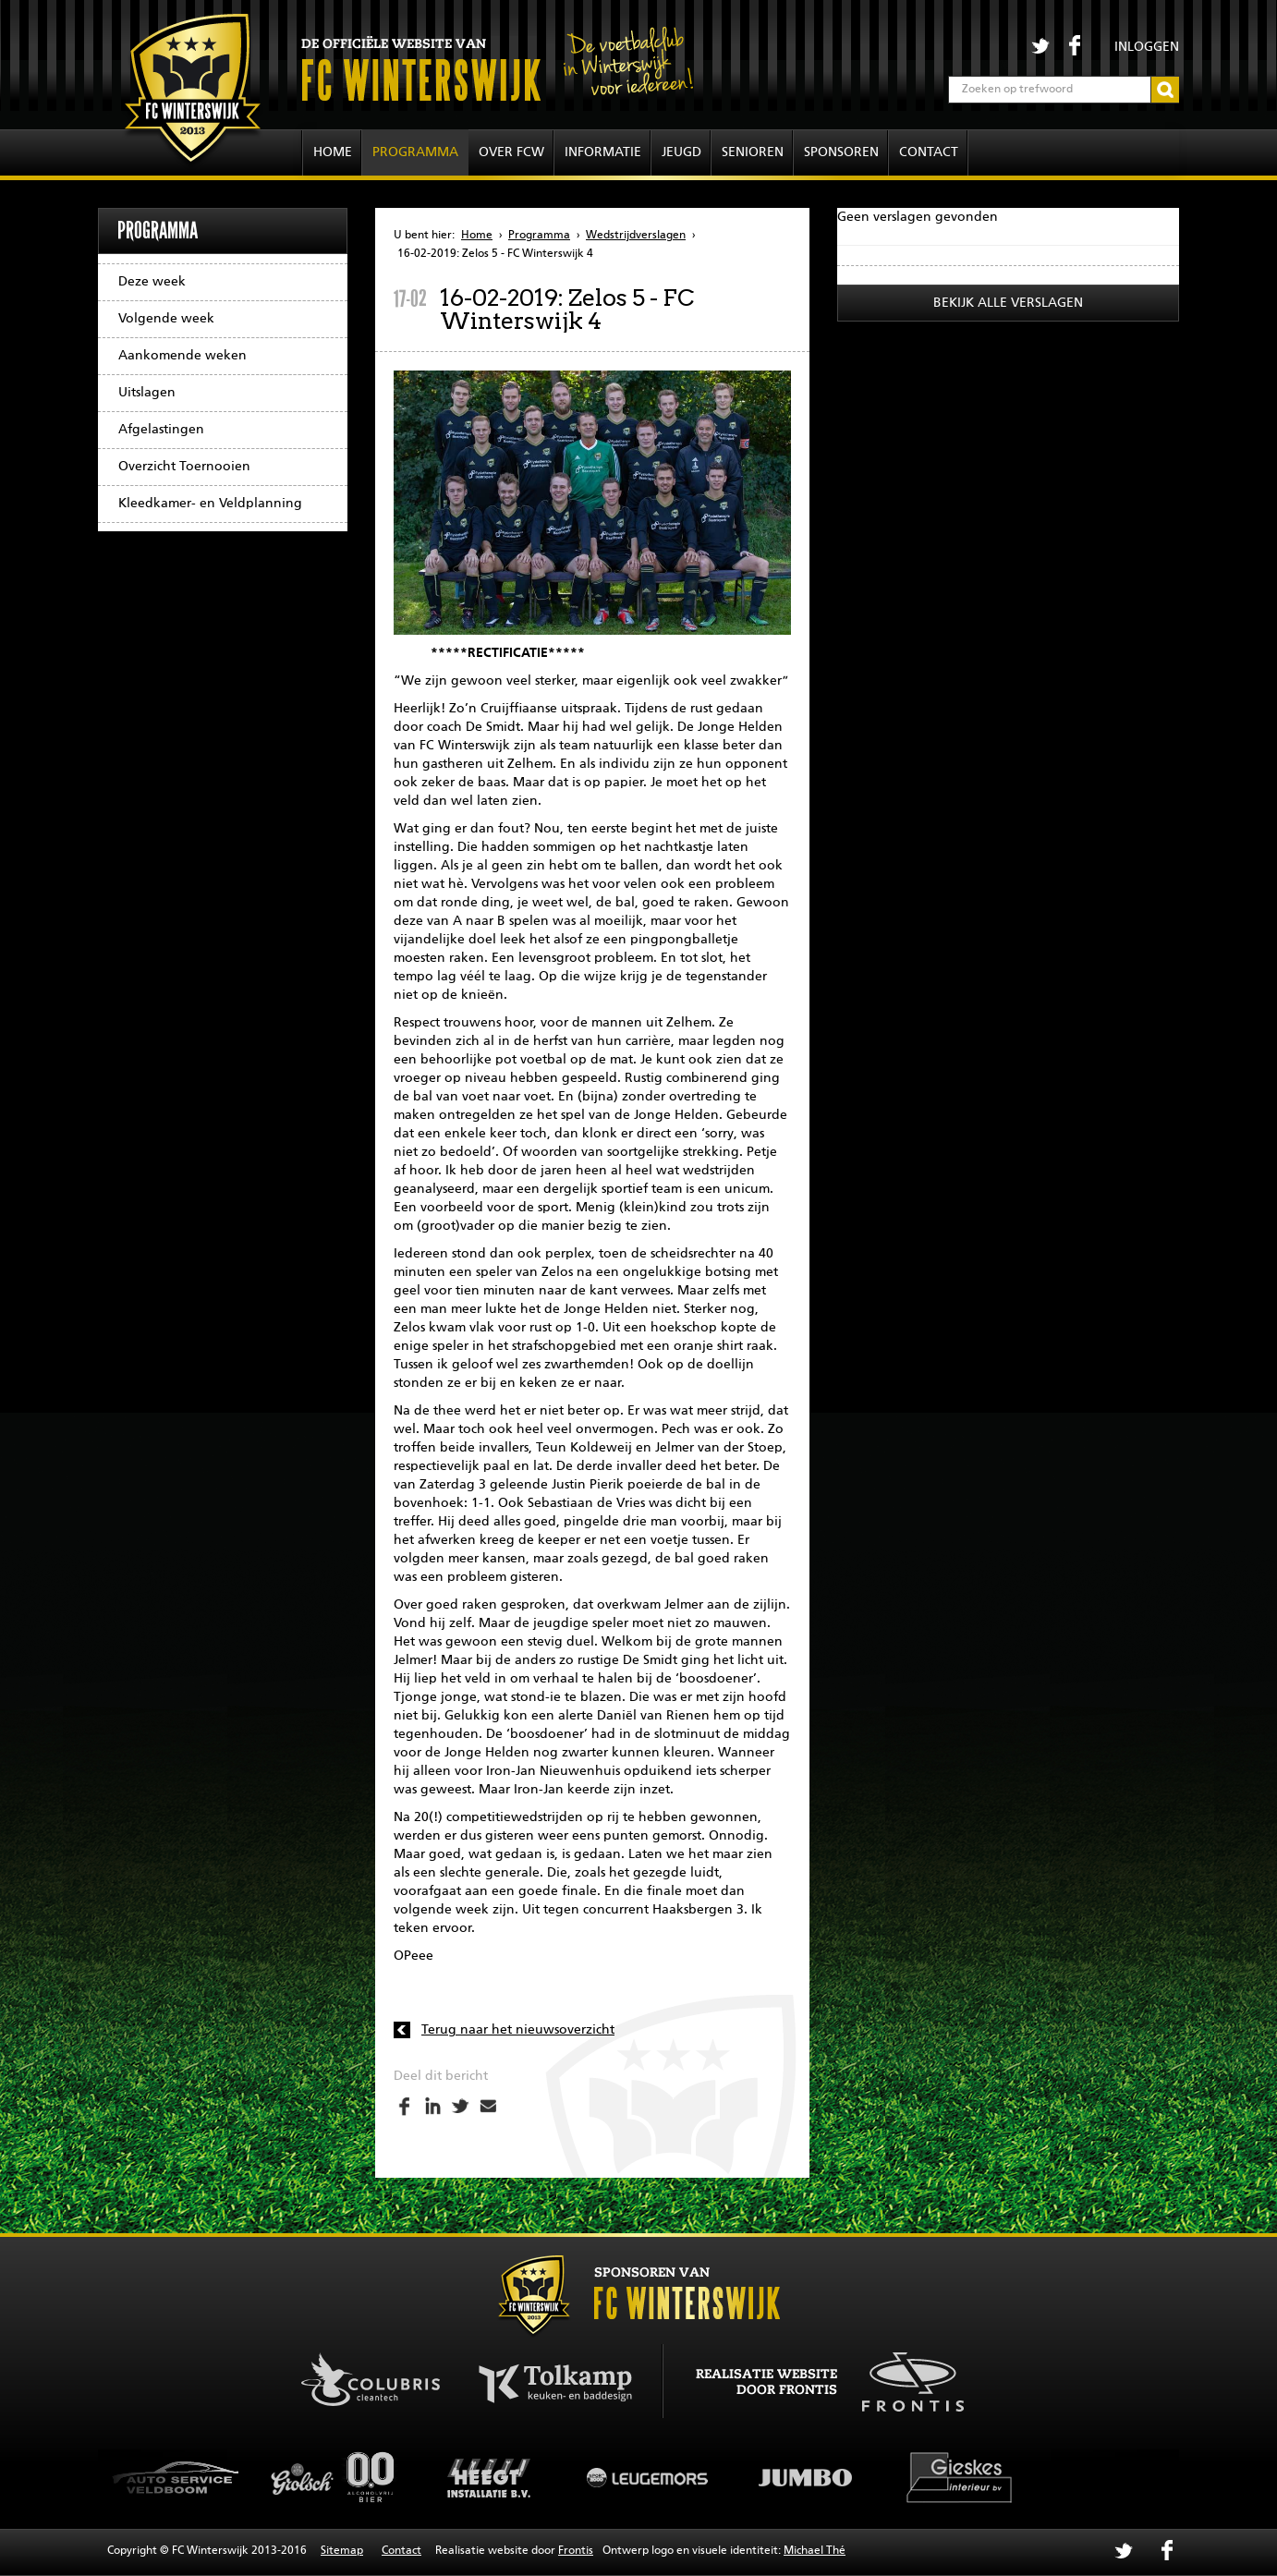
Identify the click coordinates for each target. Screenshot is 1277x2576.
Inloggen (1146, 47)
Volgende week (166, 318)
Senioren (753, 152)
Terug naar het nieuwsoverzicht (517, 2029)
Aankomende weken (182, 355)
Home (332, 152)
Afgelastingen (161, 429)
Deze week (152, 281)
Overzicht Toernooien (184, 466)
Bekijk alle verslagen (1008, 303)
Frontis (575, 2551)
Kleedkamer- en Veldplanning (210, 503)
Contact (928, 152)
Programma (415, 152)
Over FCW (511, 152)
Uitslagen (147, 392)
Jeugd (681, 152)
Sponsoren (841, 152)
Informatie (603, 152)
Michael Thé (814, 2551)
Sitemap (342, 2551)
